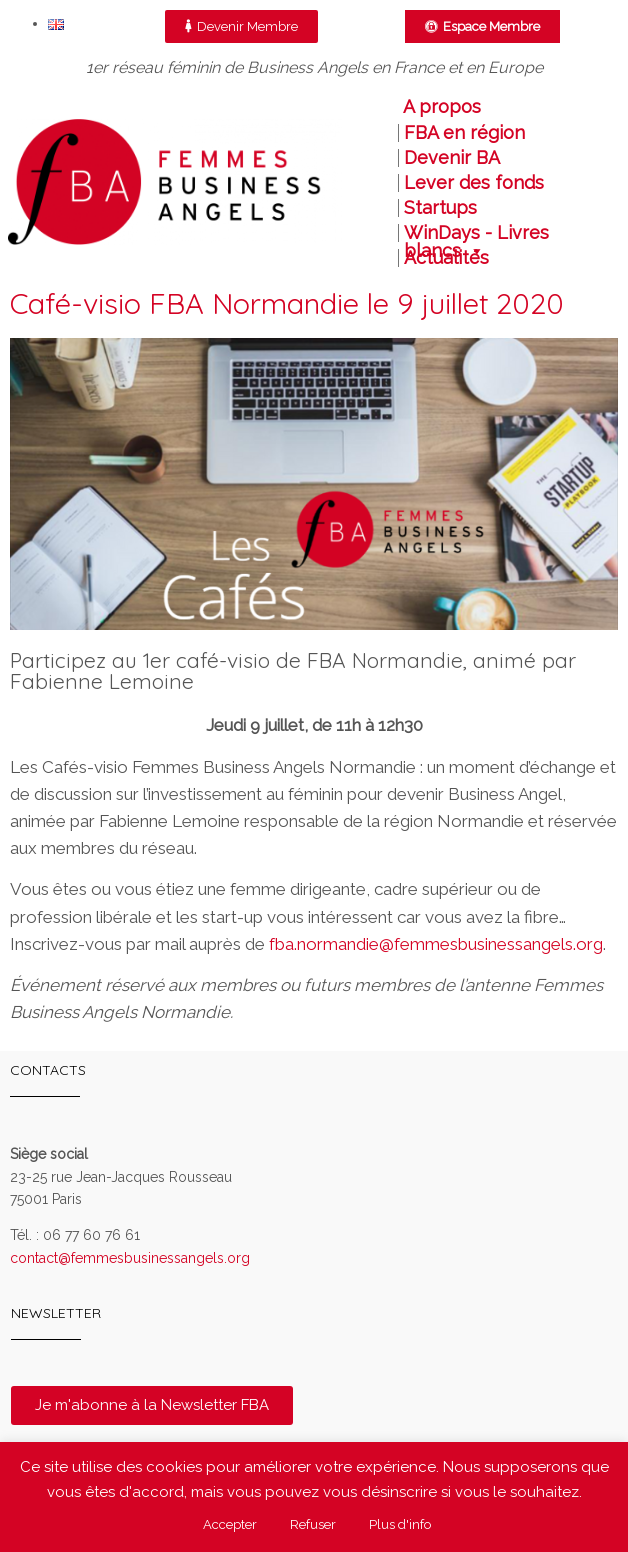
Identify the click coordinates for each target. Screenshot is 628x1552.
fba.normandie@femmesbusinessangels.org (436, 944)
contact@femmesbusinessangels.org (130, 1258)
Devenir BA (452, 158)
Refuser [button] (313, 1524)
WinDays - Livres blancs (476, 233)
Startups (440, 208)
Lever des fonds (474, 183)
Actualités (446, 258)
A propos (442, 107)
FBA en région (464, 133)
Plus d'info (400, 1524)
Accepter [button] (230, 1524)
